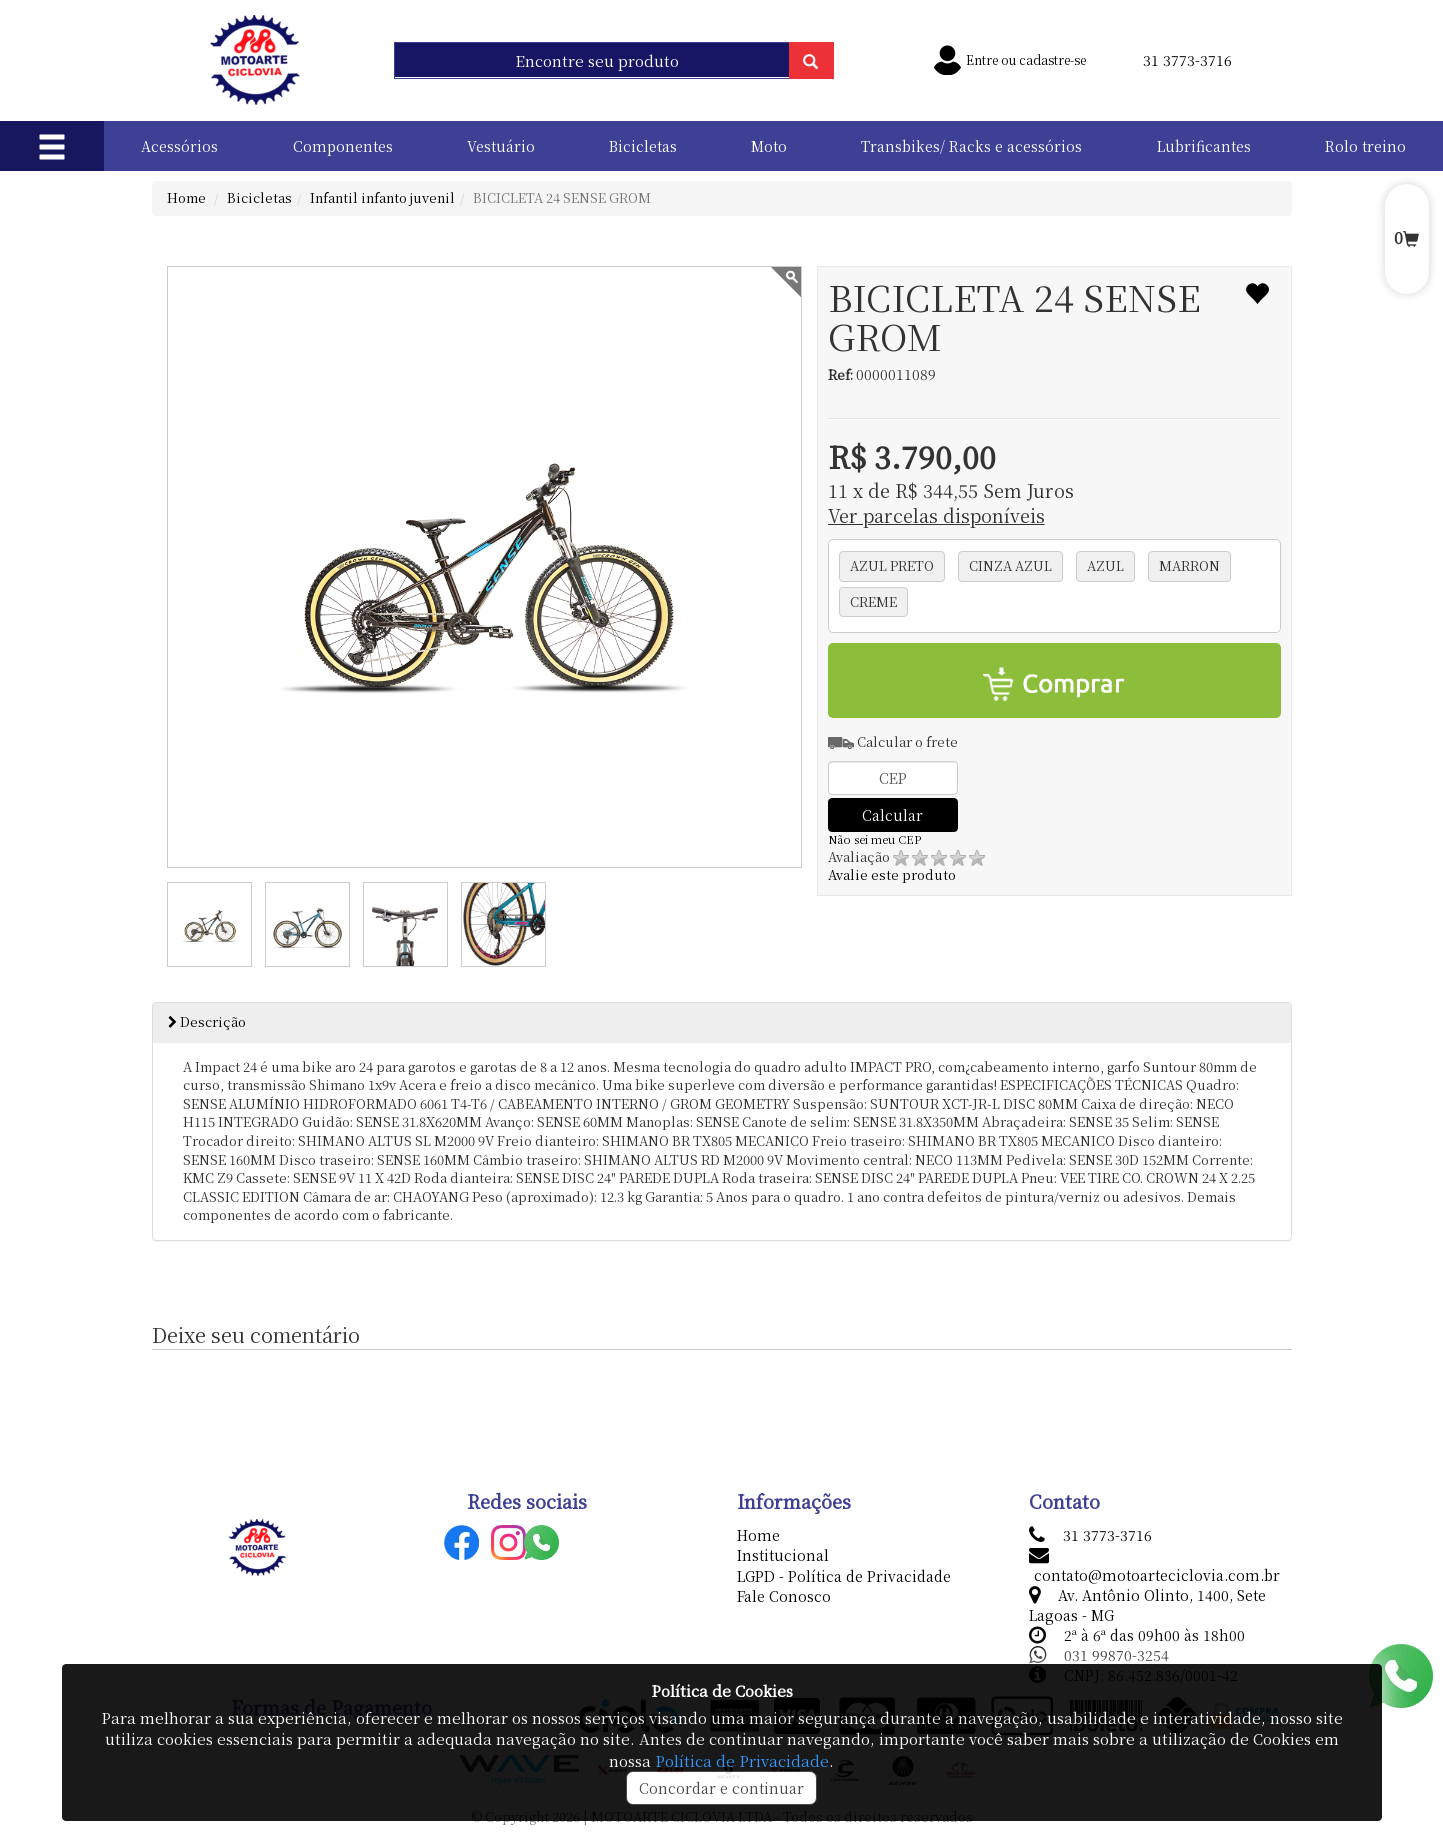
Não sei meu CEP (874, 839)
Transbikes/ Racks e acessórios (971, 146)
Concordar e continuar (721, 1788)
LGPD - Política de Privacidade (844, 1576)
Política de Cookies (722, 1690)
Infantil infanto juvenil (382, 197)
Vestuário (501, 146)
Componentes (343, 146)
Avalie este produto (906, 866)
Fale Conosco (784, 1596)
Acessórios (179, 146)
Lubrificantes (1204, 146)
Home (186, 197)
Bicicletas (643, 146)
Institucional (783, 1555)
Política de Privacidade (742, 1760)
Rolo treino (1365, 146)
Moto (769, 146)
